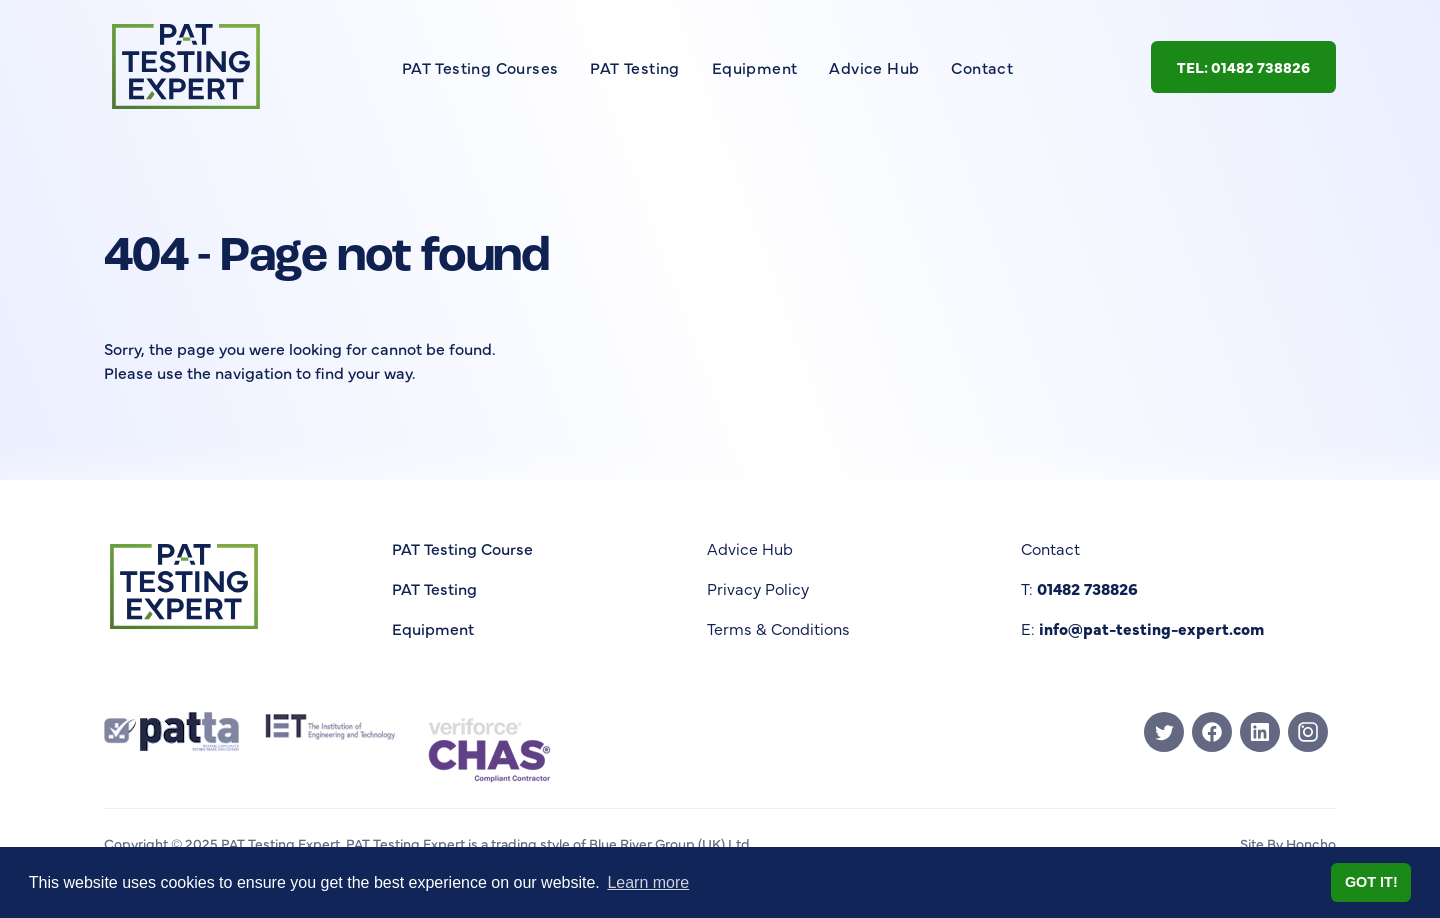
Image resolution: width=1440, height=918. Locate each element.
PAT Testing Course (462, 548)
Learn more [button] (648, 882)
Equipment (755, 67)
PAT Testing (634, 67)
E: (1142, 628)
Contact (982, 67)
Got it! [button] (1371, 882)
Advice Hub (874, 67)
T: (1079, 588)
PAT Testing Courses (480, 67)
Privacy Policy (758, 588)
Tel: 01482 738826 (1243, 66)
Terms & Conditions (778, 628)
